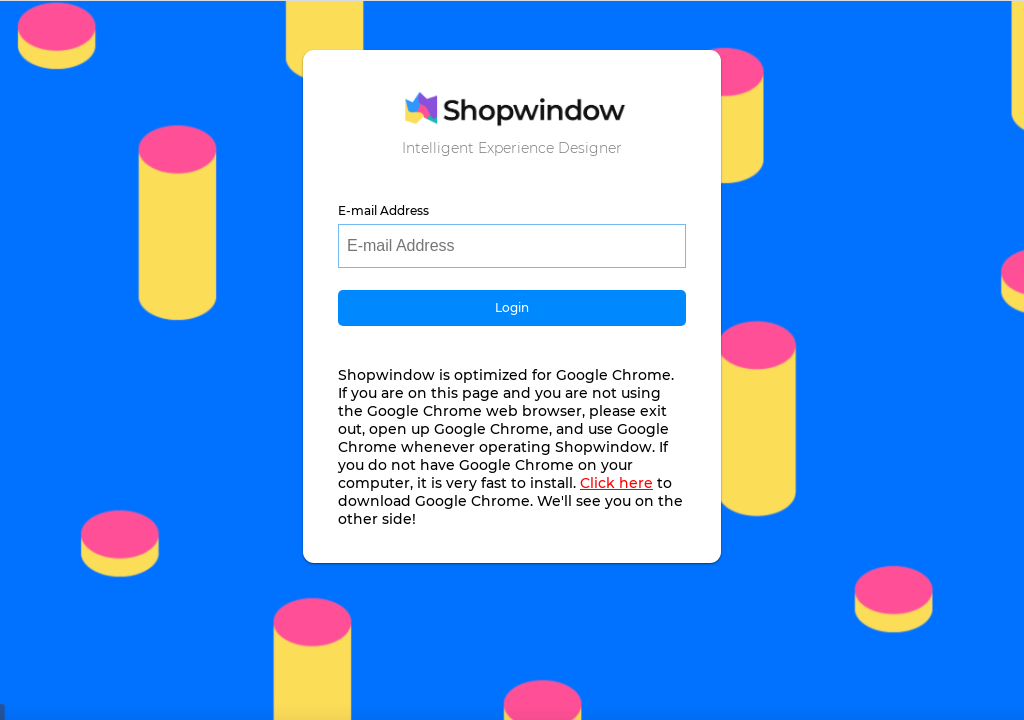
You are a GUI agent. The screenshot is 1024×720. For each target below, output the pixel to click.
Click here (616, 483)
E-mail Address (383, 210)
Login (512, 307)
